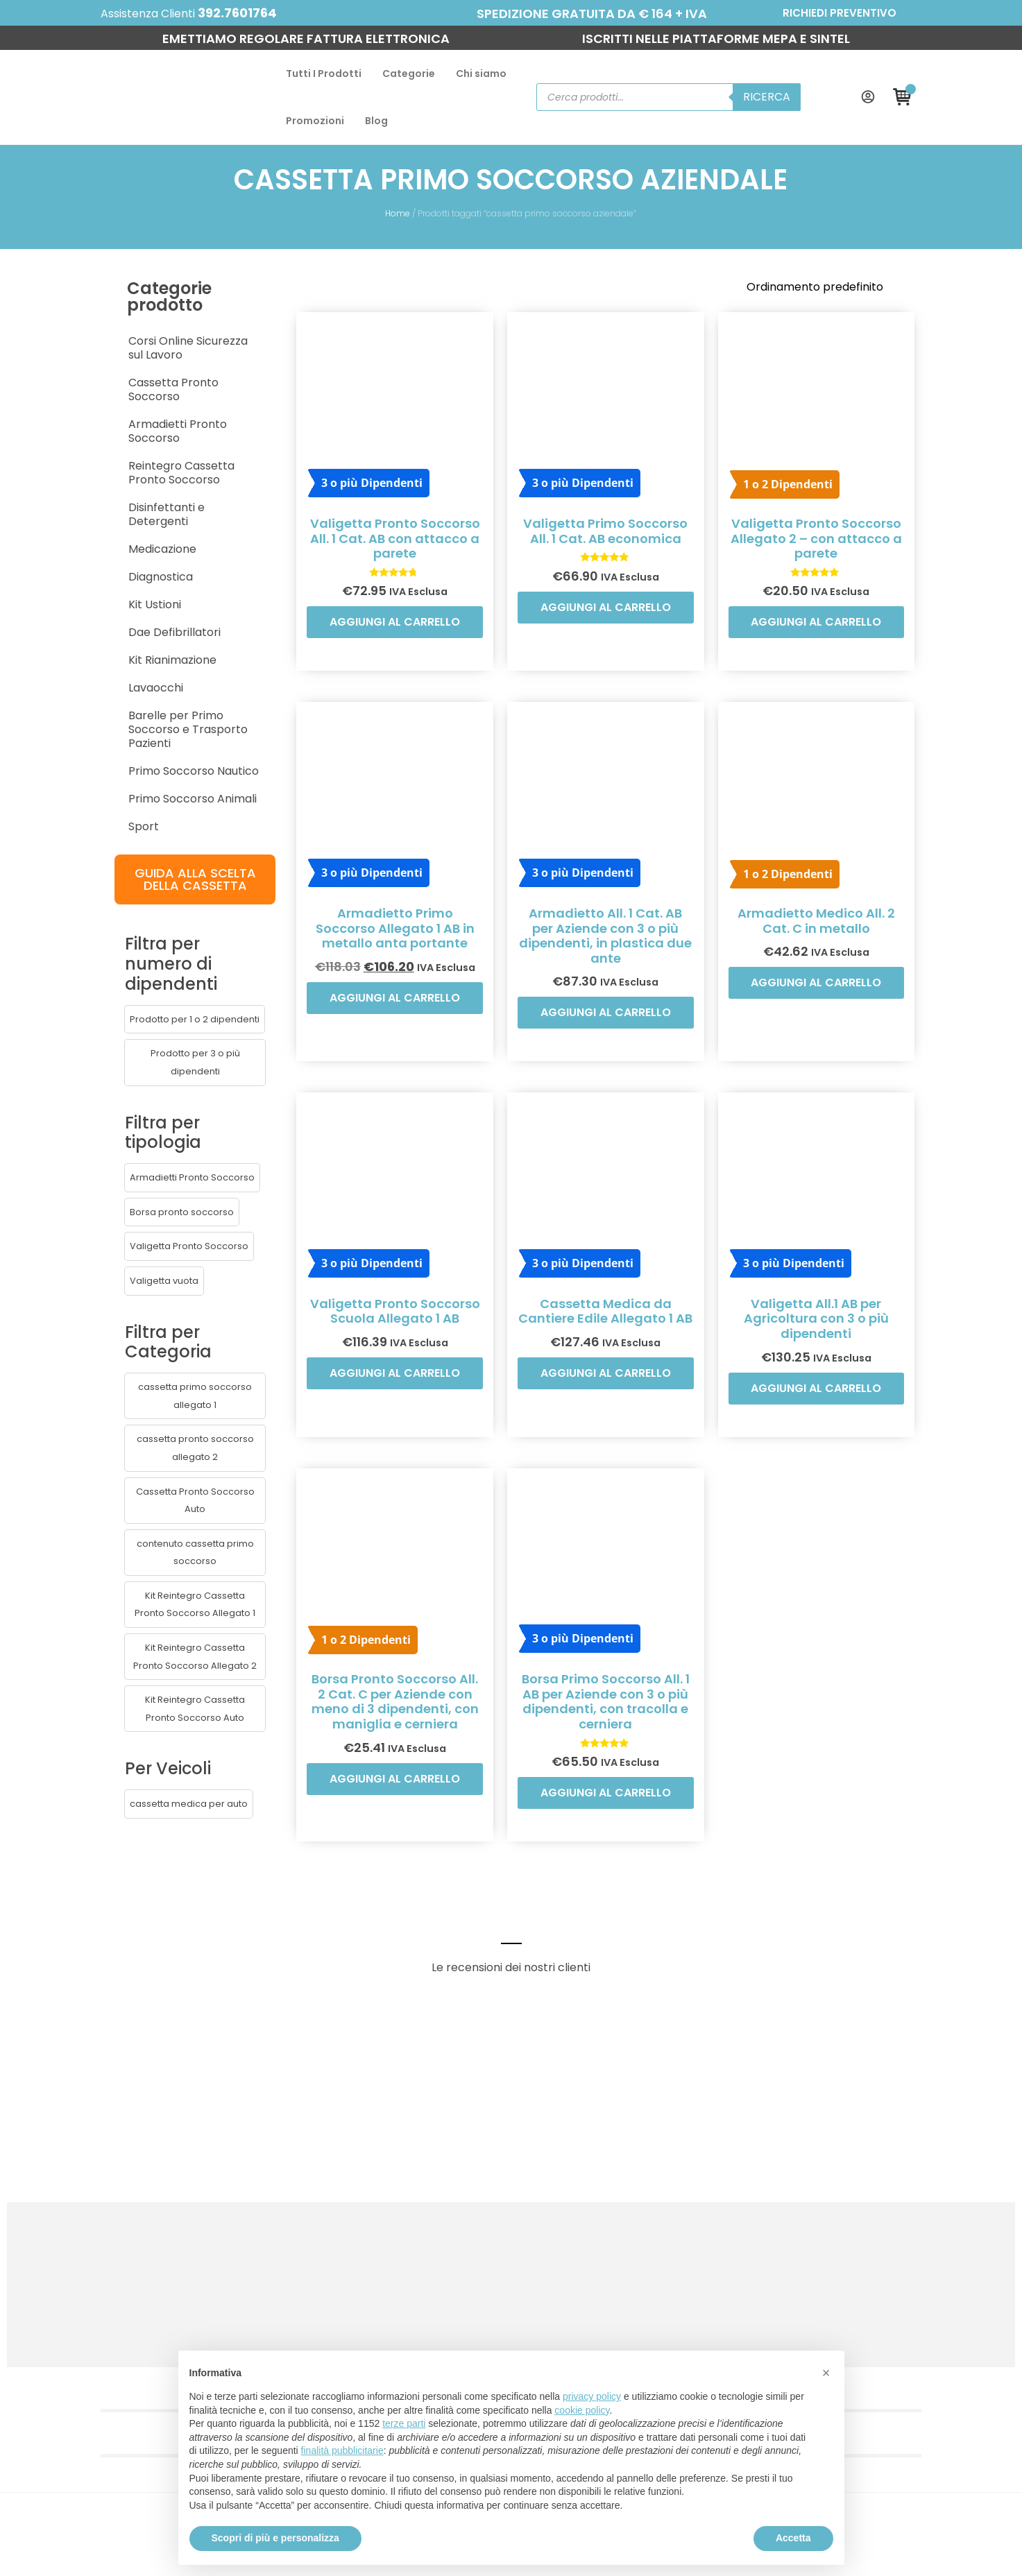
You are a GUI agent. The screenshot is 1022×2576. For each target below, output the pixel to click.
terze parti (403, 2423)
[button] (94, 868)
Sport (43, 695)
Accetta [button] (793, 2537)
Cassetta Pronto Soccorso (100, 320)
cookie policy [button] (581, 2410)
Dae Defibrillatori (74, 514)
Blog (490, 81)
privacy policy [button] (592, 2396)
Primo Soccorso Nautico (93, 639)
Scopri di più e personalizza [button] (275, 2537)
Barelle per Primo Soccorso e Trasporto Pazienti (107, 604)
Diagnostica (60, 459)
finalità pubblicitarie (342, 2450)
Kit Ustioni (54, 487)
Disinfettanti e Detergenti (97, 403)
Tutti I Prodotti (196, 81)
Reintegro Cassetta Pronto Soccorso (128, 376)
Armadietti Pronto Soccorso (104, 348)
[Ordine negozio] (922, 255)
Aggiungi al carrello (391, 616)
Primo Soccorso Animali (92, 667)
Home (398, 181)
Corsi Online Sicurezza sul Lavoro (116, 292)
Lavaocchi (55, 570)
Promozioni (429, 81)
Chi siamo (353, 81)
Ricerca (850, 81)
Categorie (281, 81)
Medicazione (62, 431)
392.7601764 (158, 13)
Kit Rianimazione (72, 542)
